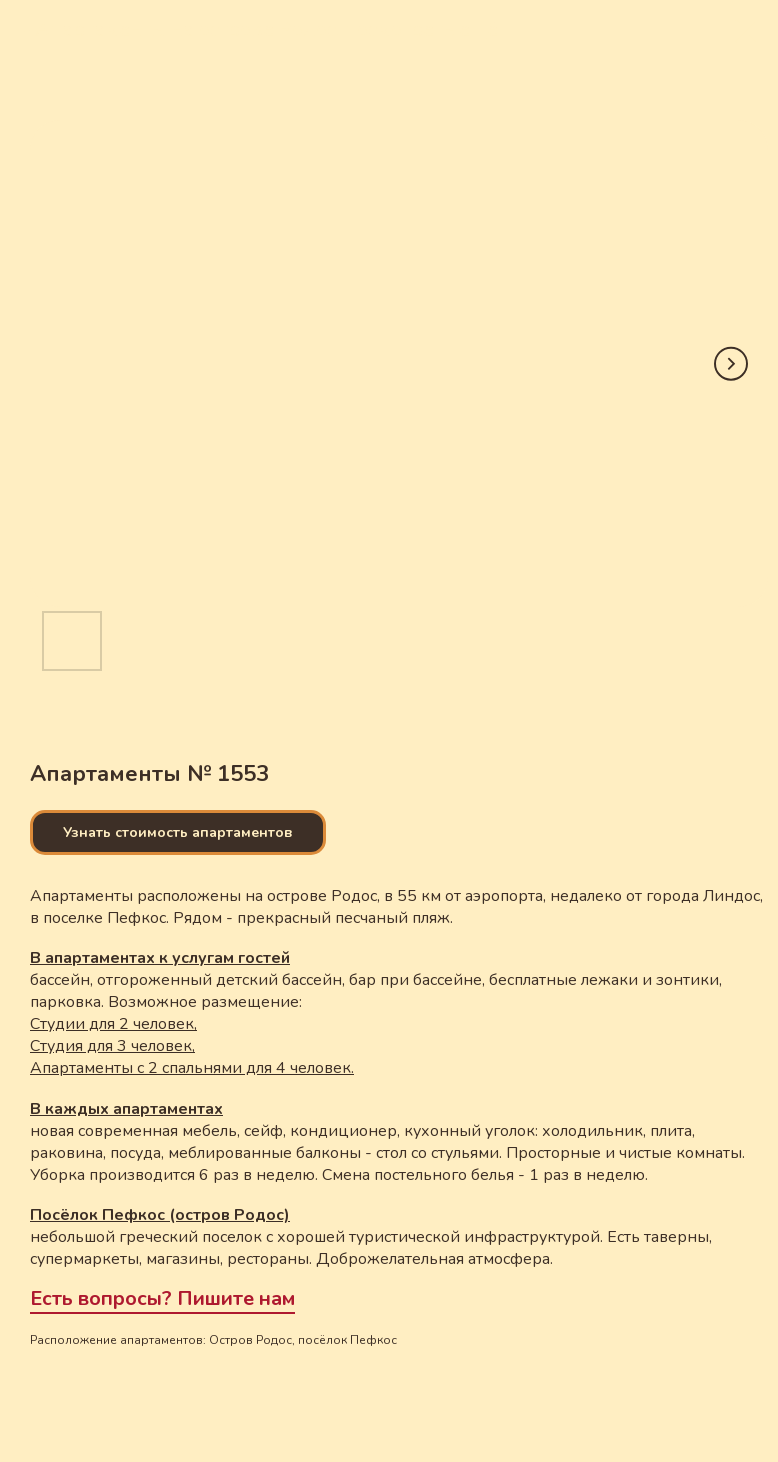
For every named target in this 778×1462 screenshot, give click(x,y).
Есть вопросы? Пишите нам (162, 1298)
